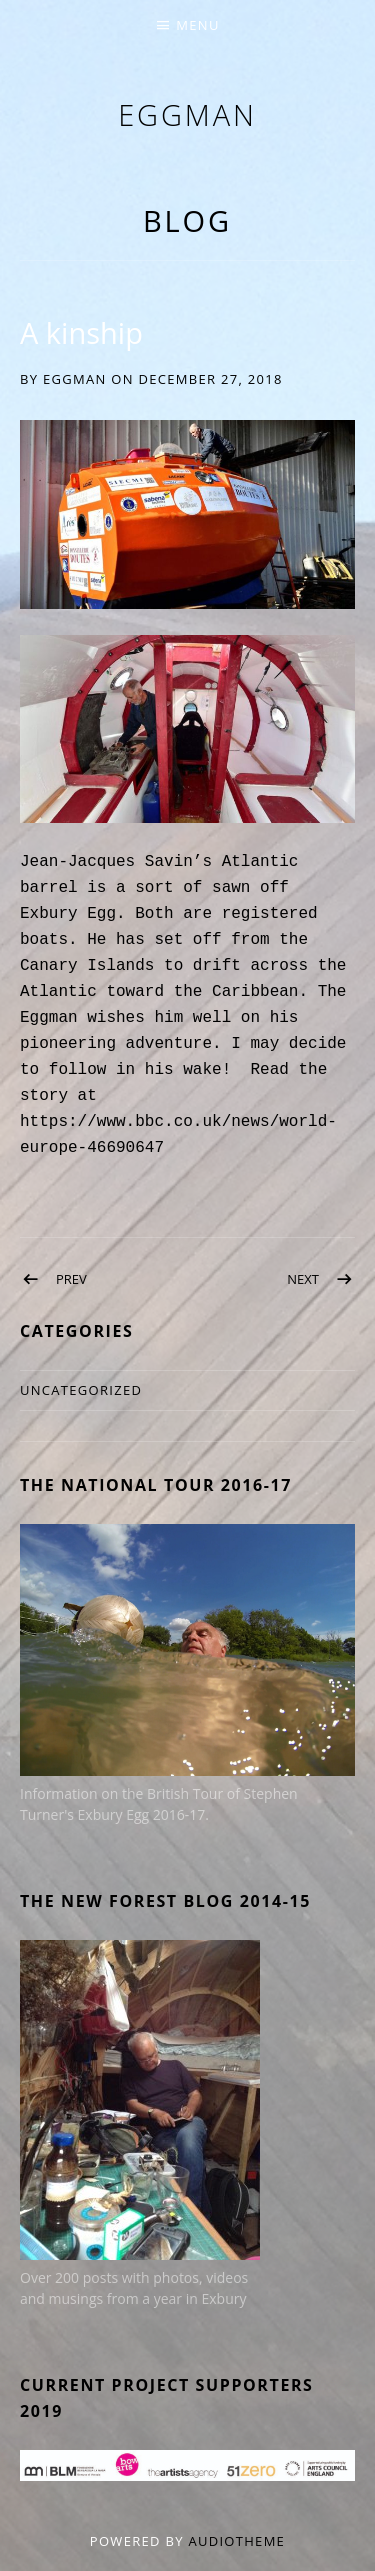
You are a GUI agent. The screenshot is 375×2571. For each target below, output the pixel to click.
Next (303, 1279)
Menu (197, 25)
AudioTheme (236, 2541)
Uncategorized (81, 1390)
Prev (71, 1279)
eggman (187, 114)
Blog (187, 220)
